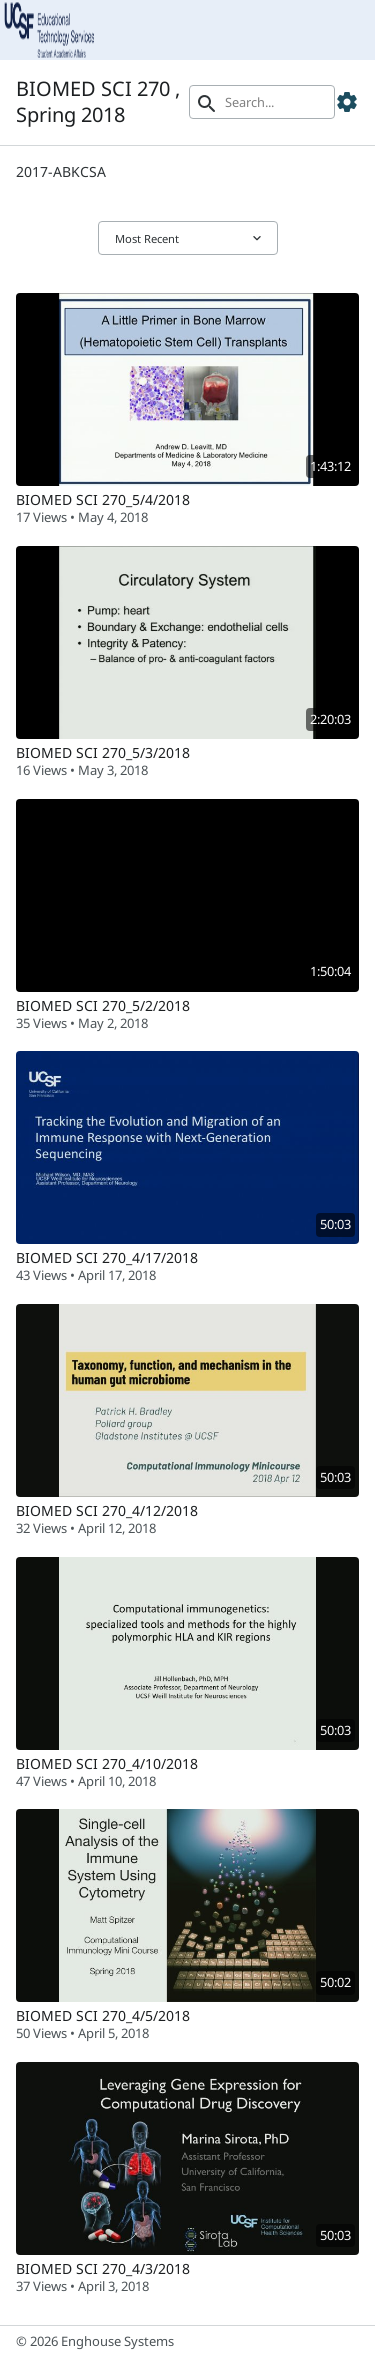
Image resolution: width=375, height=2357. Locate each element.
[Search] (262, 102)
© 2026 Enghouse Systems (95, 2341)
